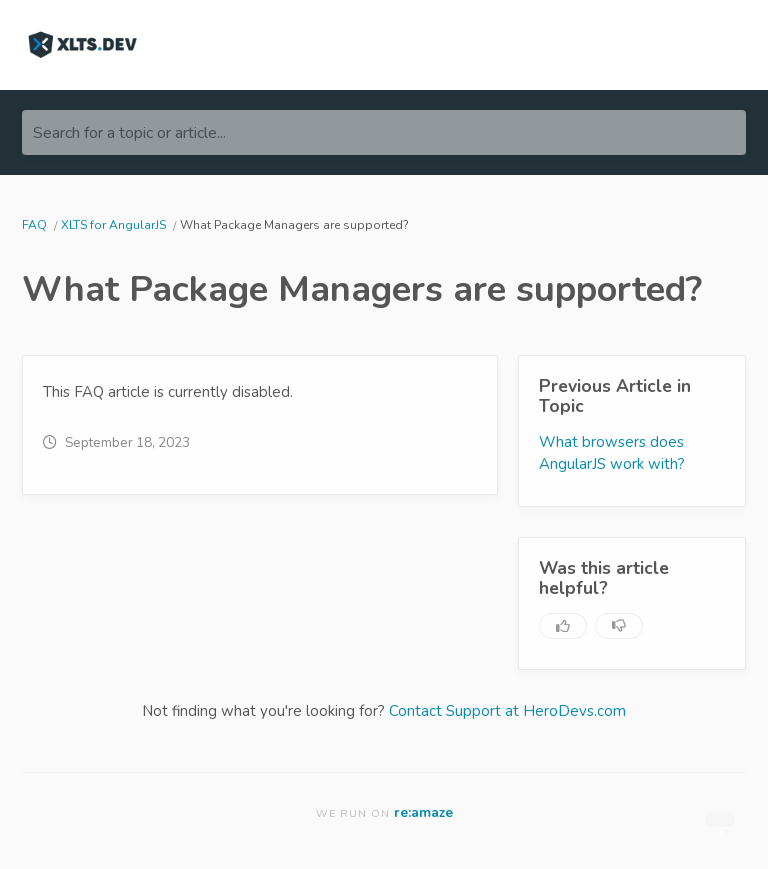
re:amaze (423, 812)
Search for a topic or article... (129, 133)
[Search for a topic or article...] (384, 132)
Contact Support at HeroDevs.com (507, 711)
